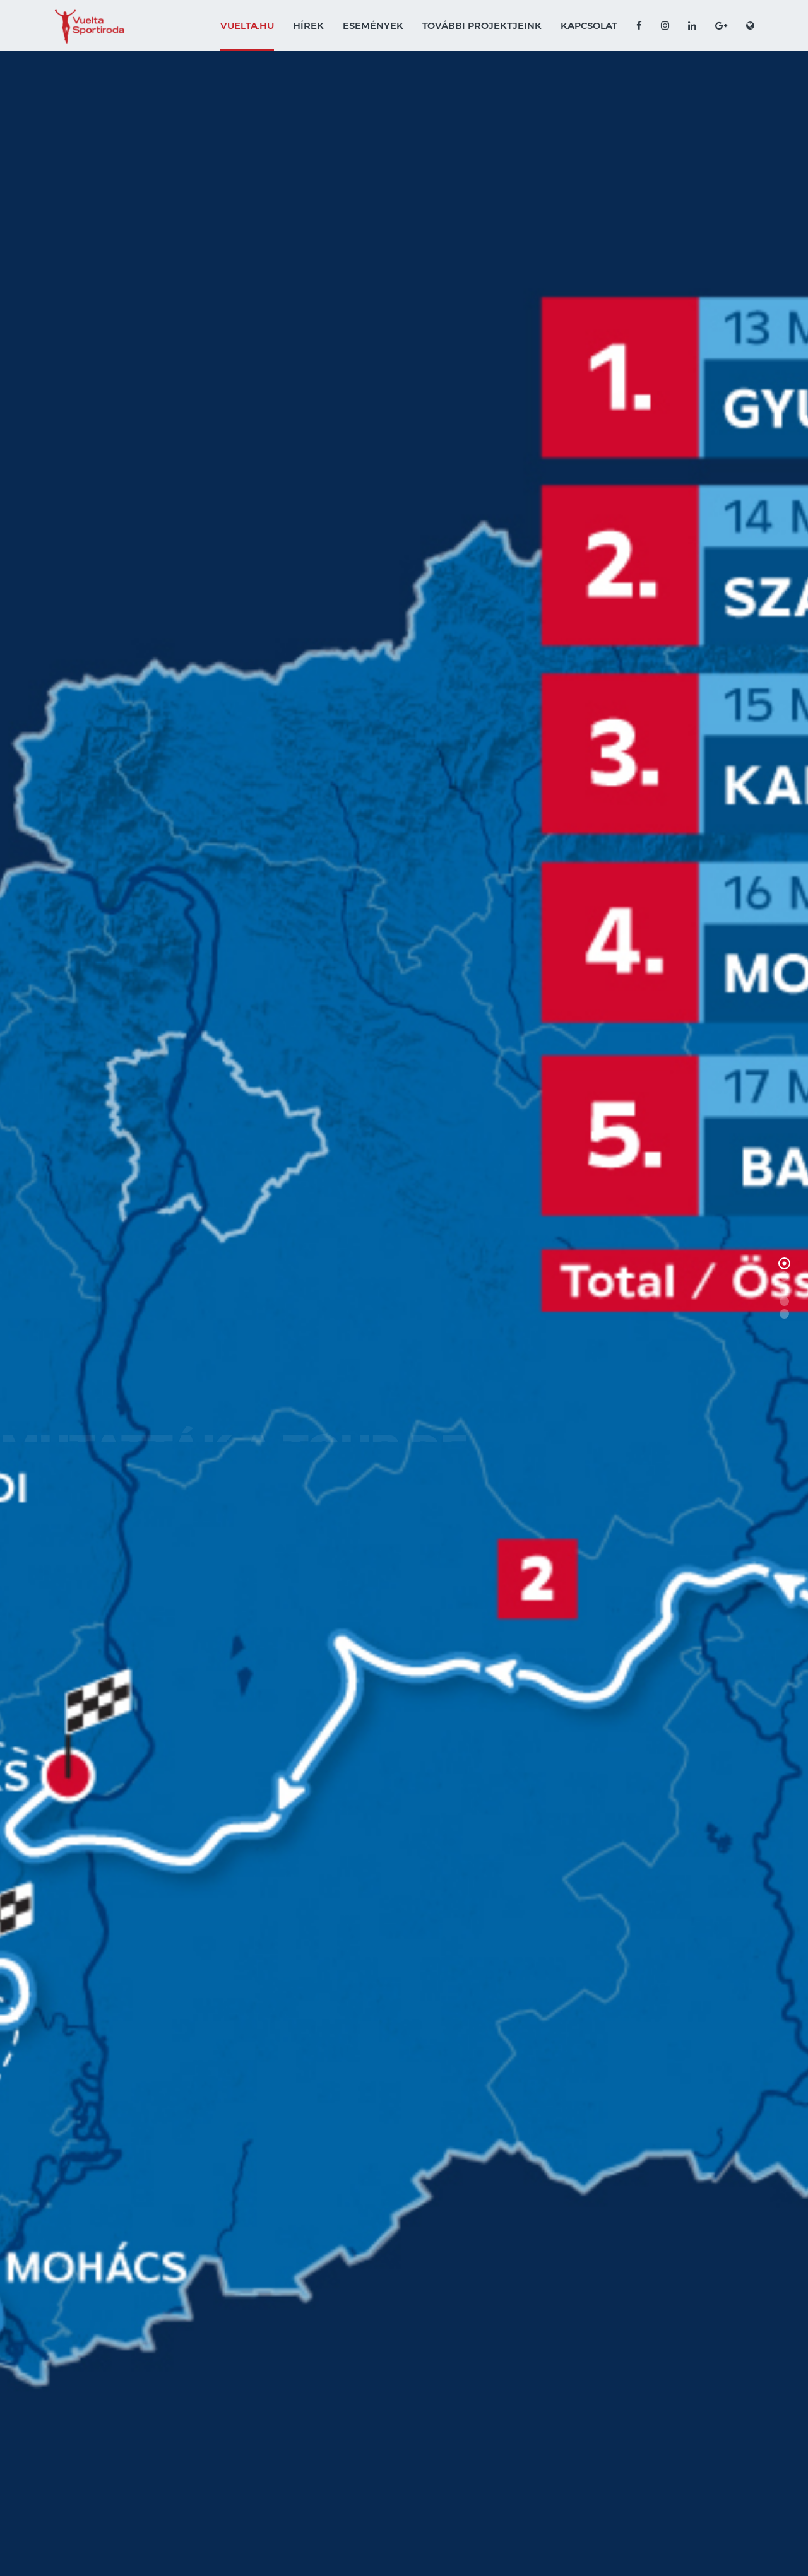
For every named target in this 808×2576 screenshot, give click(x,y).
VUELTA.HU (247, 26)
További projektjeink (482, 26)
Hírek (308, 26)
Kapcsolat (589, 26)
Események (373, 26)
